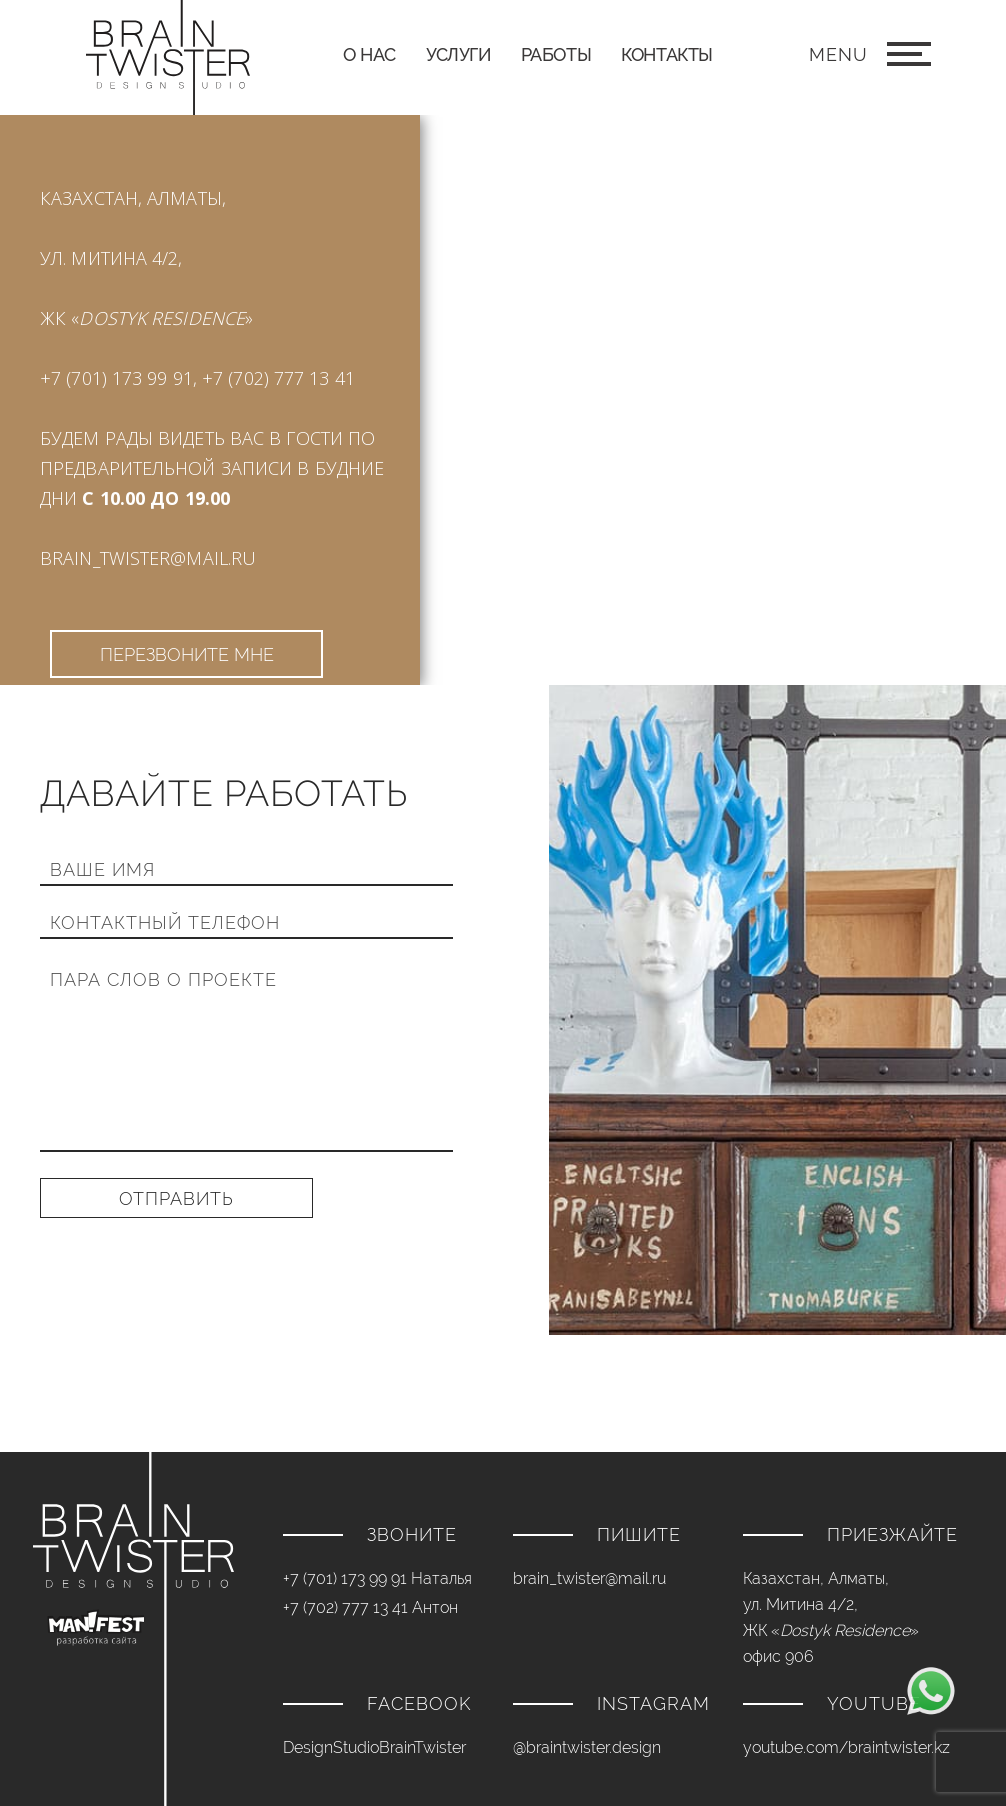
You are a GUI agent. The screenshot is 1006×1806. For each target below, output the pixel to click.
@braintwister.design (587, 1747)
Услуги (458, 54)
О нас (369, 54)
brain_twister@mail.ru (148, 558)
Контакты (667, 54)
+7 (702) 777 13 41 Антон (370, 1607)
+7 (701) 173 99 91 (116, 378)
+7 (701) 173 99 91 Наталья (377, 1578)
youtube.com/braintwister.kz (846, 1747)
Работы (556, 54)
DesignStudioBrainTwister (374, 1747)
